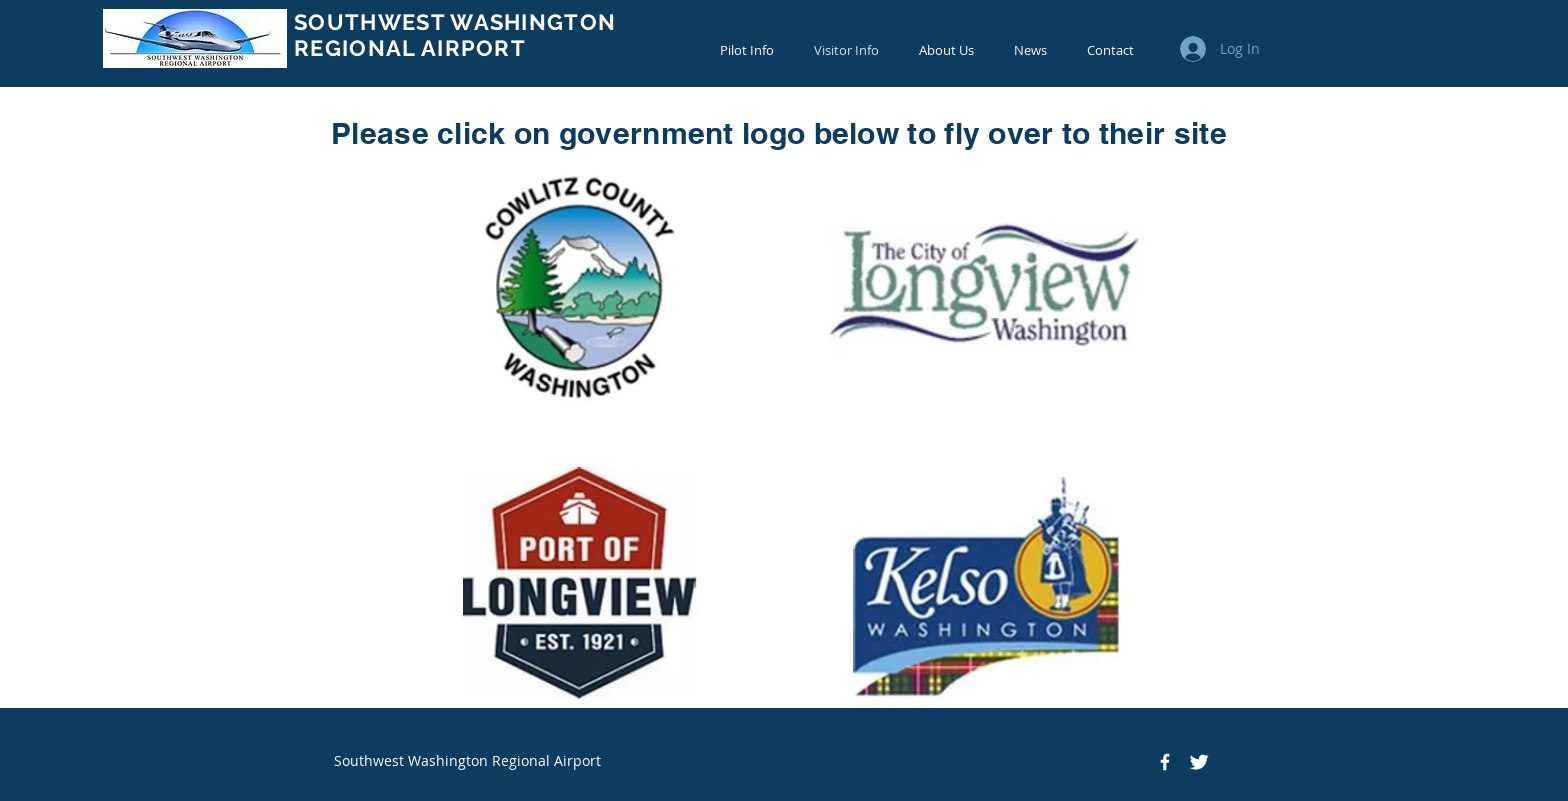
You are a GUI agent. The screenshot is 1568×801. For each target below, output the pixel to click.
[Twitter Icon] (1199, 762)
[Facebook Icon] (1165, 762)
